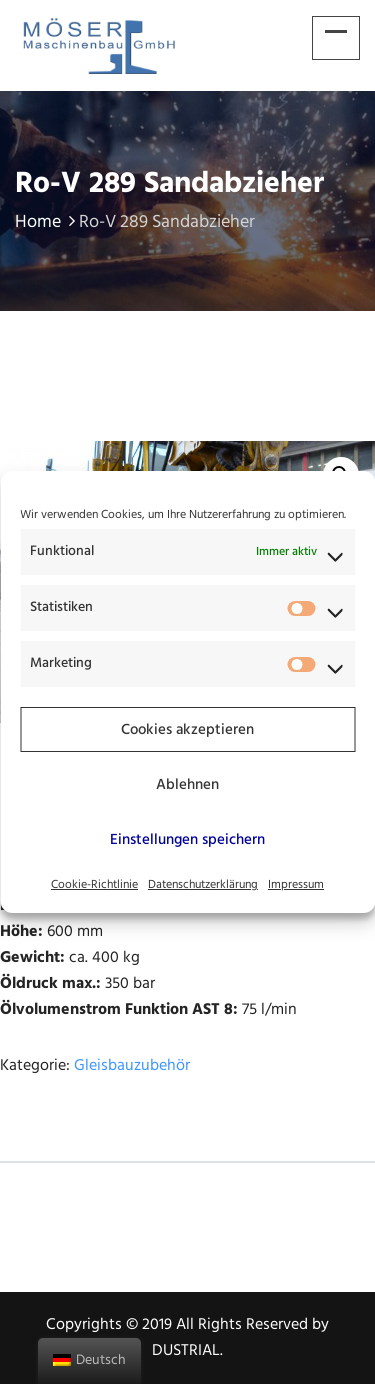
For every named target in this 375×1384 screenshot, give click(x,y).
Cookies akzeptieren (187, 730)
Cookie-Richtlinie (94, 885)
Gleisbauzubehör (132, 1066)
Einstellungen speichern (187, 840)
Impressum (296, 885)
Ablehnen (187, 785)
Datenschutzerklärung (203, 885)
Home (47, 222)
